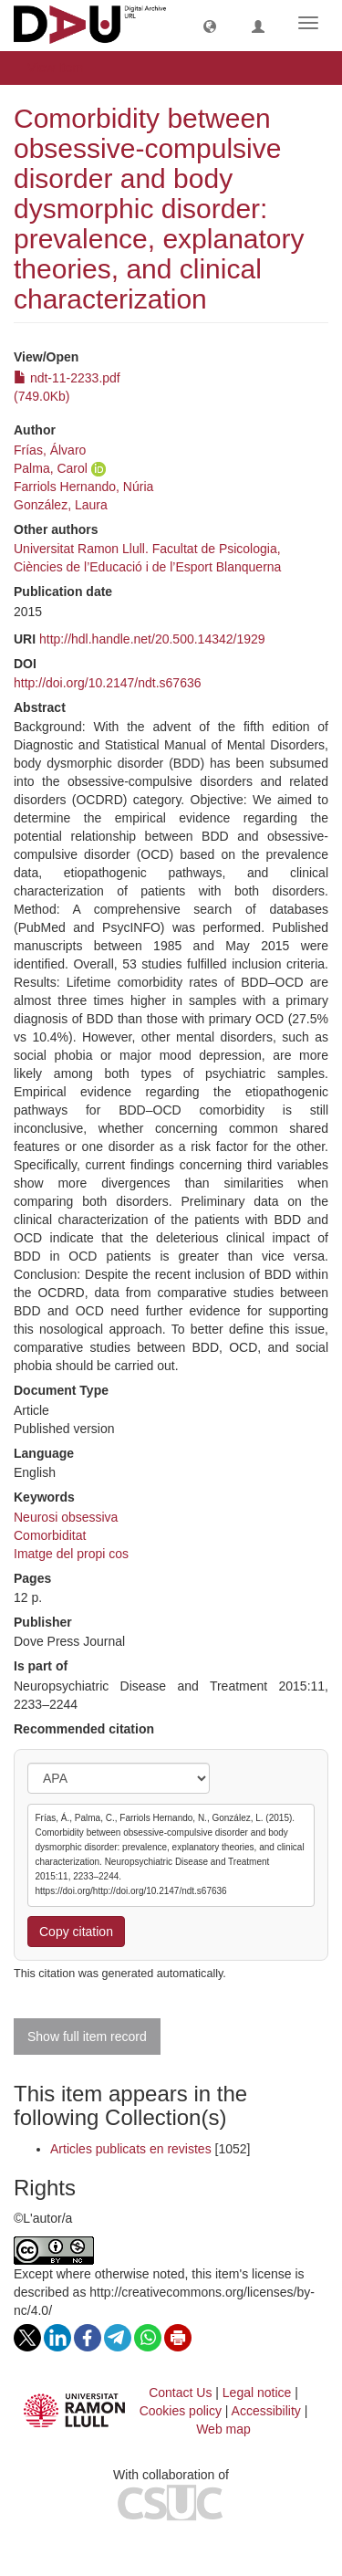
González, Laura (61, 504)
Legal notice (257, 2392)
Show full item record (87, 2036)
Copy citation (76, 1931)
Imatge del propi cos (71, 1553)
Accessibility (266, 2410)
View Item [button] (61, 67)
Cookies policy (181, 2410)
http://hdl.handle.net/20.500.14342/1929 (152, 639)
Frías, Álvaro (50, 450)
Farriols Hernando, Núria (83, 486)
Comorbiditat (50, 1535)
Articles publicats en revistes (131, 2148)
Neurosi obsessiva (66, 1517)
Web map (223, 2429)
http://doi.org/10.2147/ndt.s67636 (108, 682)
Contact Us (180, 2392)
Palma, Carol (51, 468)
